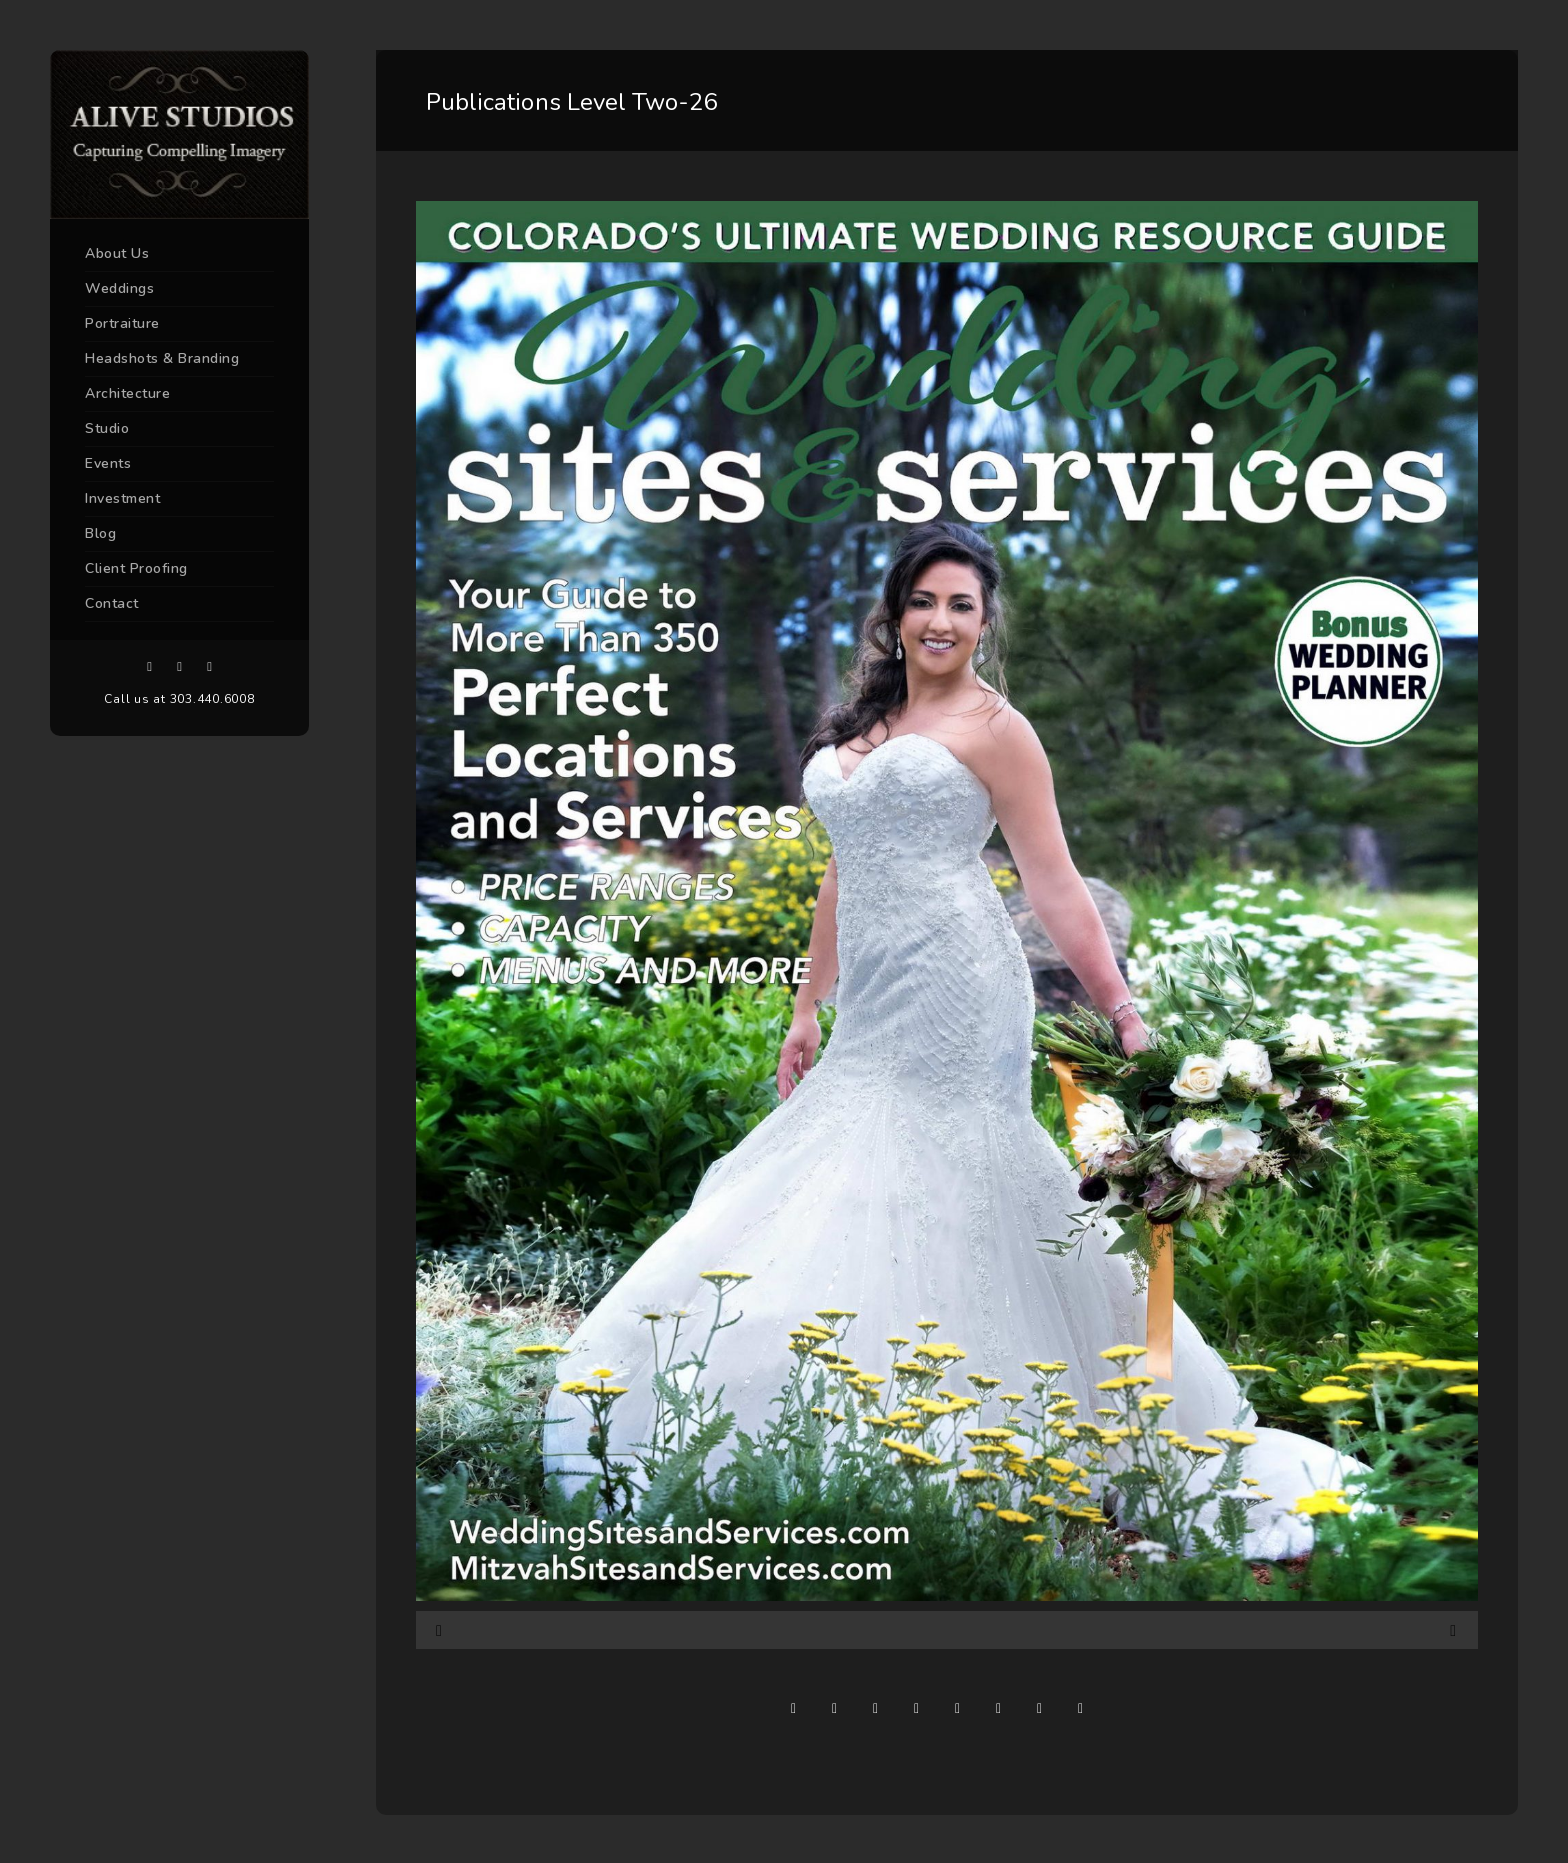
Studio (107, 428)
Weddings (119, 288)
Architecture (127, 393)
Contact (112, 603)
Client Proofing (136, 568)
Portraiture (122, 323)
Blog (100, 533)
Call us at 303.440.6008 (179, 699)
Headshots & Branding (162, 358)
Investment (122, 498)
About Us (117, 253)
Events (108, 463)
